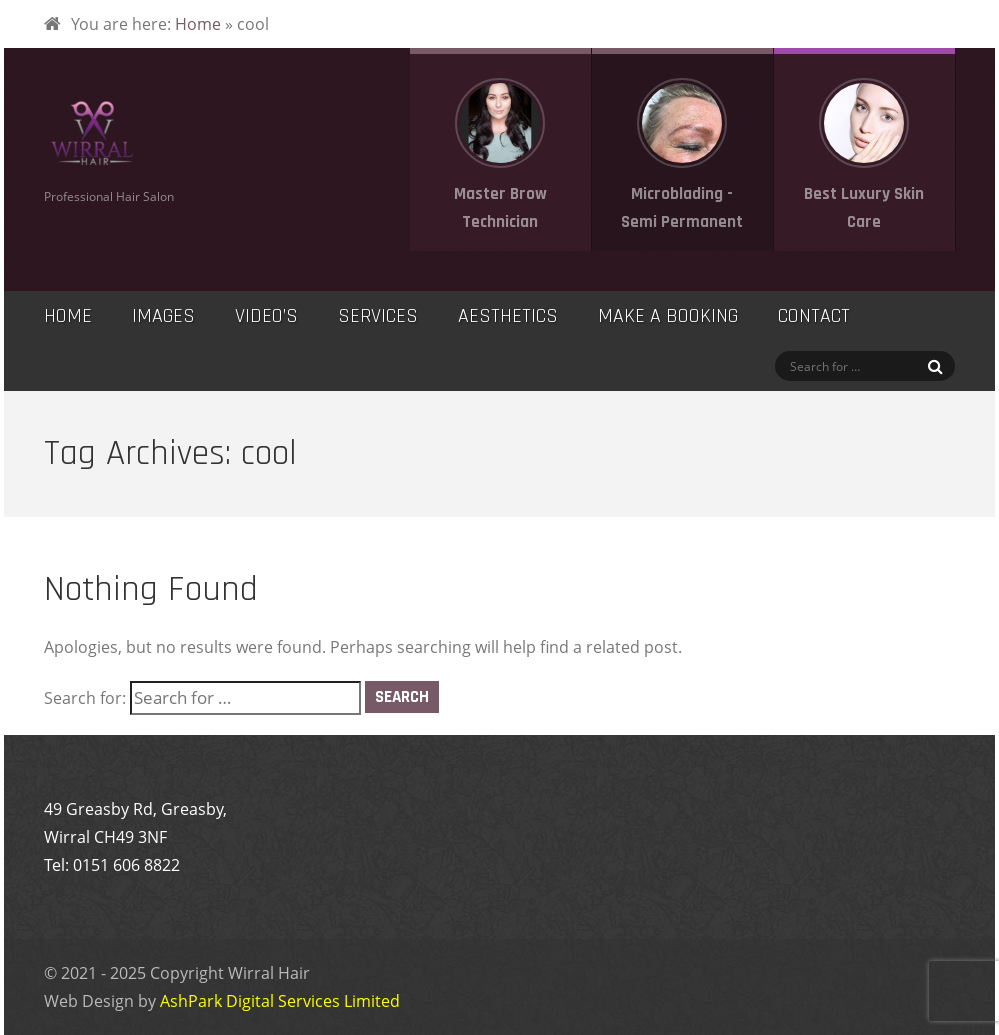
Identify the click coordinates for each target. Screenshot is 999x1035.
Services (378, 316)
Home (198, 24)
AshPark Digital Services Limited (280, 1001)
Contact (814, 316)
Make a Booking (668, 316)
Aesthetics (508, 316)
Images (163, 316)
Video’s (266, 316)
